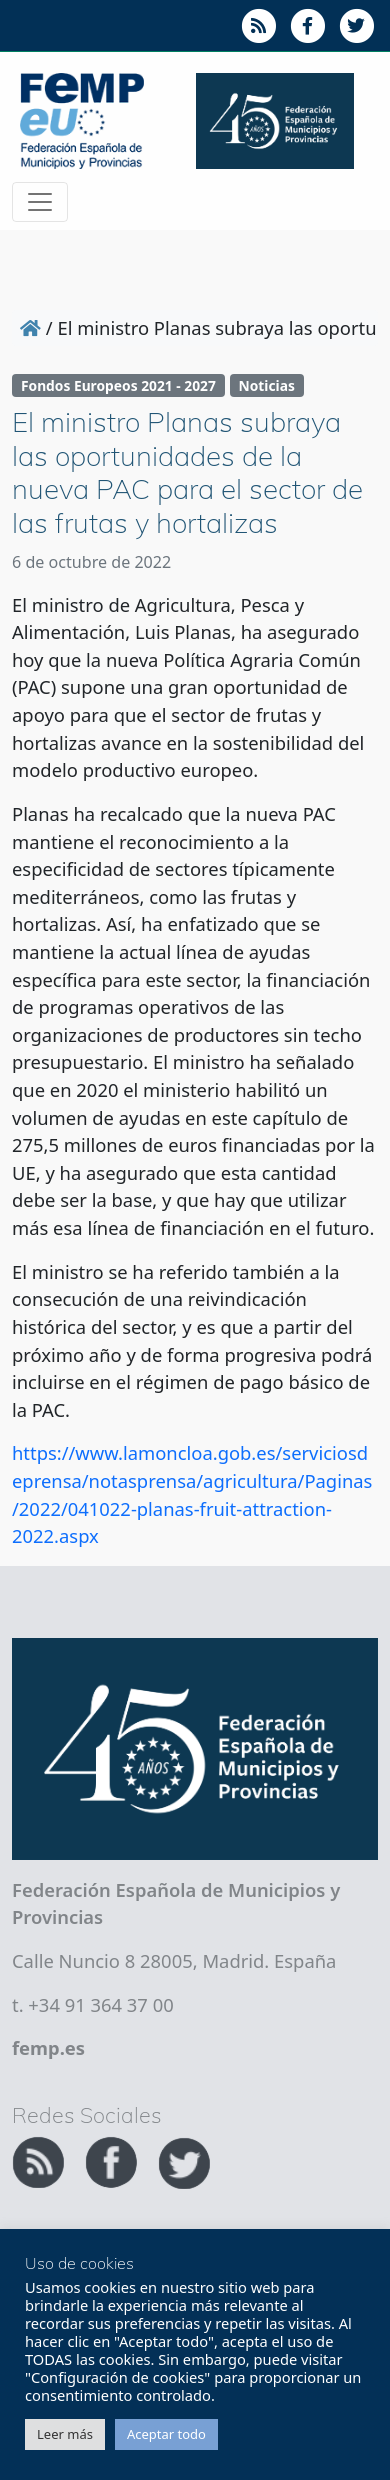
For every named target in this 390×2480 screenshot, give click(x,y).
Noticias (267, 385)
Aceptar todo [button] (166, 2434)
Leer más (65, 2434)
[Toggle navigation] (40, 202)
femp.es (48, 2047)
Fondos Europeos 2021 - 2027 (118, 385)
